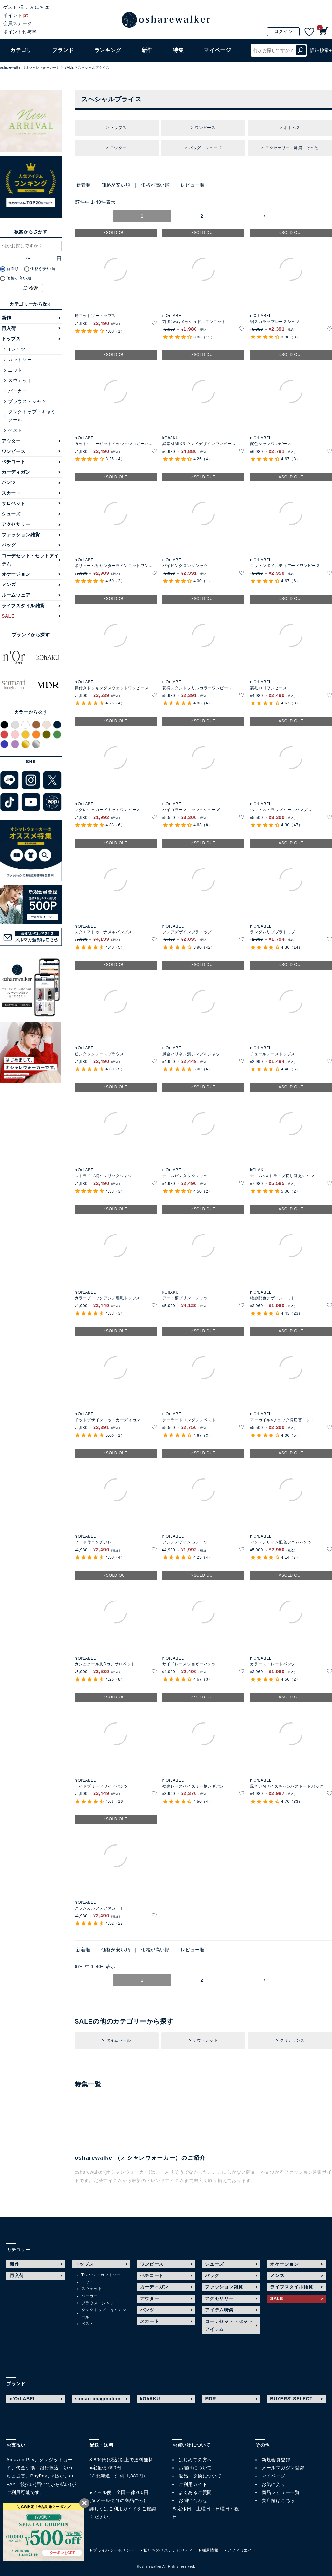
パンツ (9, 482)
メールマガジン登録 (283, 2467)
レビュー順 (193, 185)
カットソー (20, 359)
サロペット (14, 503)
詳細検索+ (321, 50)
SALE (69, 67)
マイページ (274, 2475)
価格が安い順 (115, 185)
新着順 (83, 185)
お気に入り (274, 2484)
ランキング (108, 50)
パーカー (17, 391)
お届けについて (195, 2467)
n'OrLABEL (23, 2398)
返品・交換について (200, 2475)
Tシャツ (16, 349)
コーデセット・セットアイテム (30, 559)
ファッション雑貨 (21, 534)
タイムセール (118, 2040)
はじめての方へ (195, 2459)
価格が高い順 (155, 185)
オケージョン (16, 574)
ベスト (15, 430)
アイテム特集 (219, 2309)
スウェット (20, 380)
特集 (178, 50)
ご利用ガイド (123, 2508)
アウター (11, 440)
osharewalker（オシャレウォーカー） (30, 67)
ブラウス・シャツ (27, 401)
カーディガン (16, 472)
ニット (15, 369)
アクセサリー (16, 524)
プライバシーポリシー (113, 2550)
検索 (301, 50)
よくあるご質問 (195, 2492)
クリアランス (292, 2040)
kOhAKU (150, 2398)
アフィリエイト (241, 2550)
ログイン (283, 31)
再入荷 (9, 328)
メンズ (9, 584)
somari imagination (98, 2398)
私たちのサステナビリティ (168, 2550)
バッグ (9, 545)
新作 (147, 50)
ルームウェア (16, 594)
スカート (11, 493)
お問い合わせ (193, 2500)
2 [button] (201, 216)
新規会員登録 (276, 2459)
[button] (264, 216)
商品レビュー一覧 (281, 2492)
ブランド (63, 50)
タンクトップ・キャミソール (32, 415)
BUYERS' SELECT (291, 2398)
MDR (210, 2398)
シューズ (11, 513)
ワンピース (14, 451)
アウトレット (205, 2040)
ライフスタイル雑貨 (23, 605)
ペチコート (14, 461)
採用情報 (210, 2550)
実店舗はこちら (278, 2500)
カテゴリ (21, 50)
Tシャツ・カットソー (101, 2275)
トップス (11, 338)
